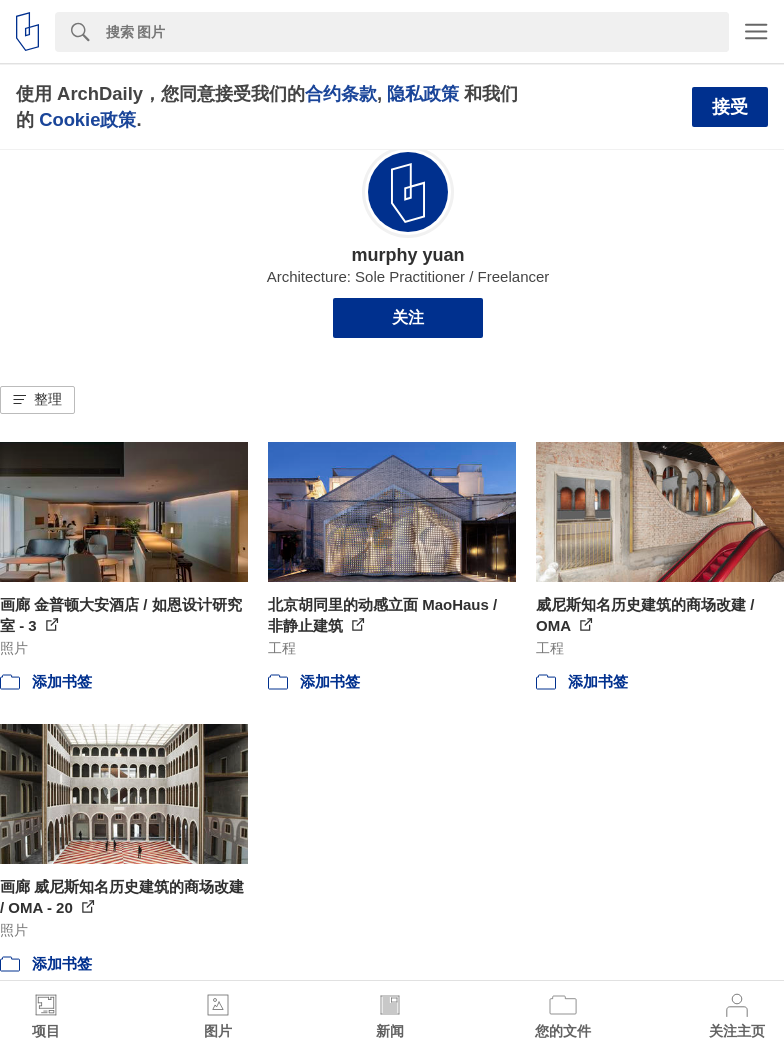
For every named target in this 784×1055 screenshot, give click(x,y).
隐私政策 (423, 93)
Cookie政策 (87, 119)
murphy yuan (407, 255)
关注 (408, 317)
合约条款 (341, 93)
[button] (37, 400)
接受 (730, 107)
